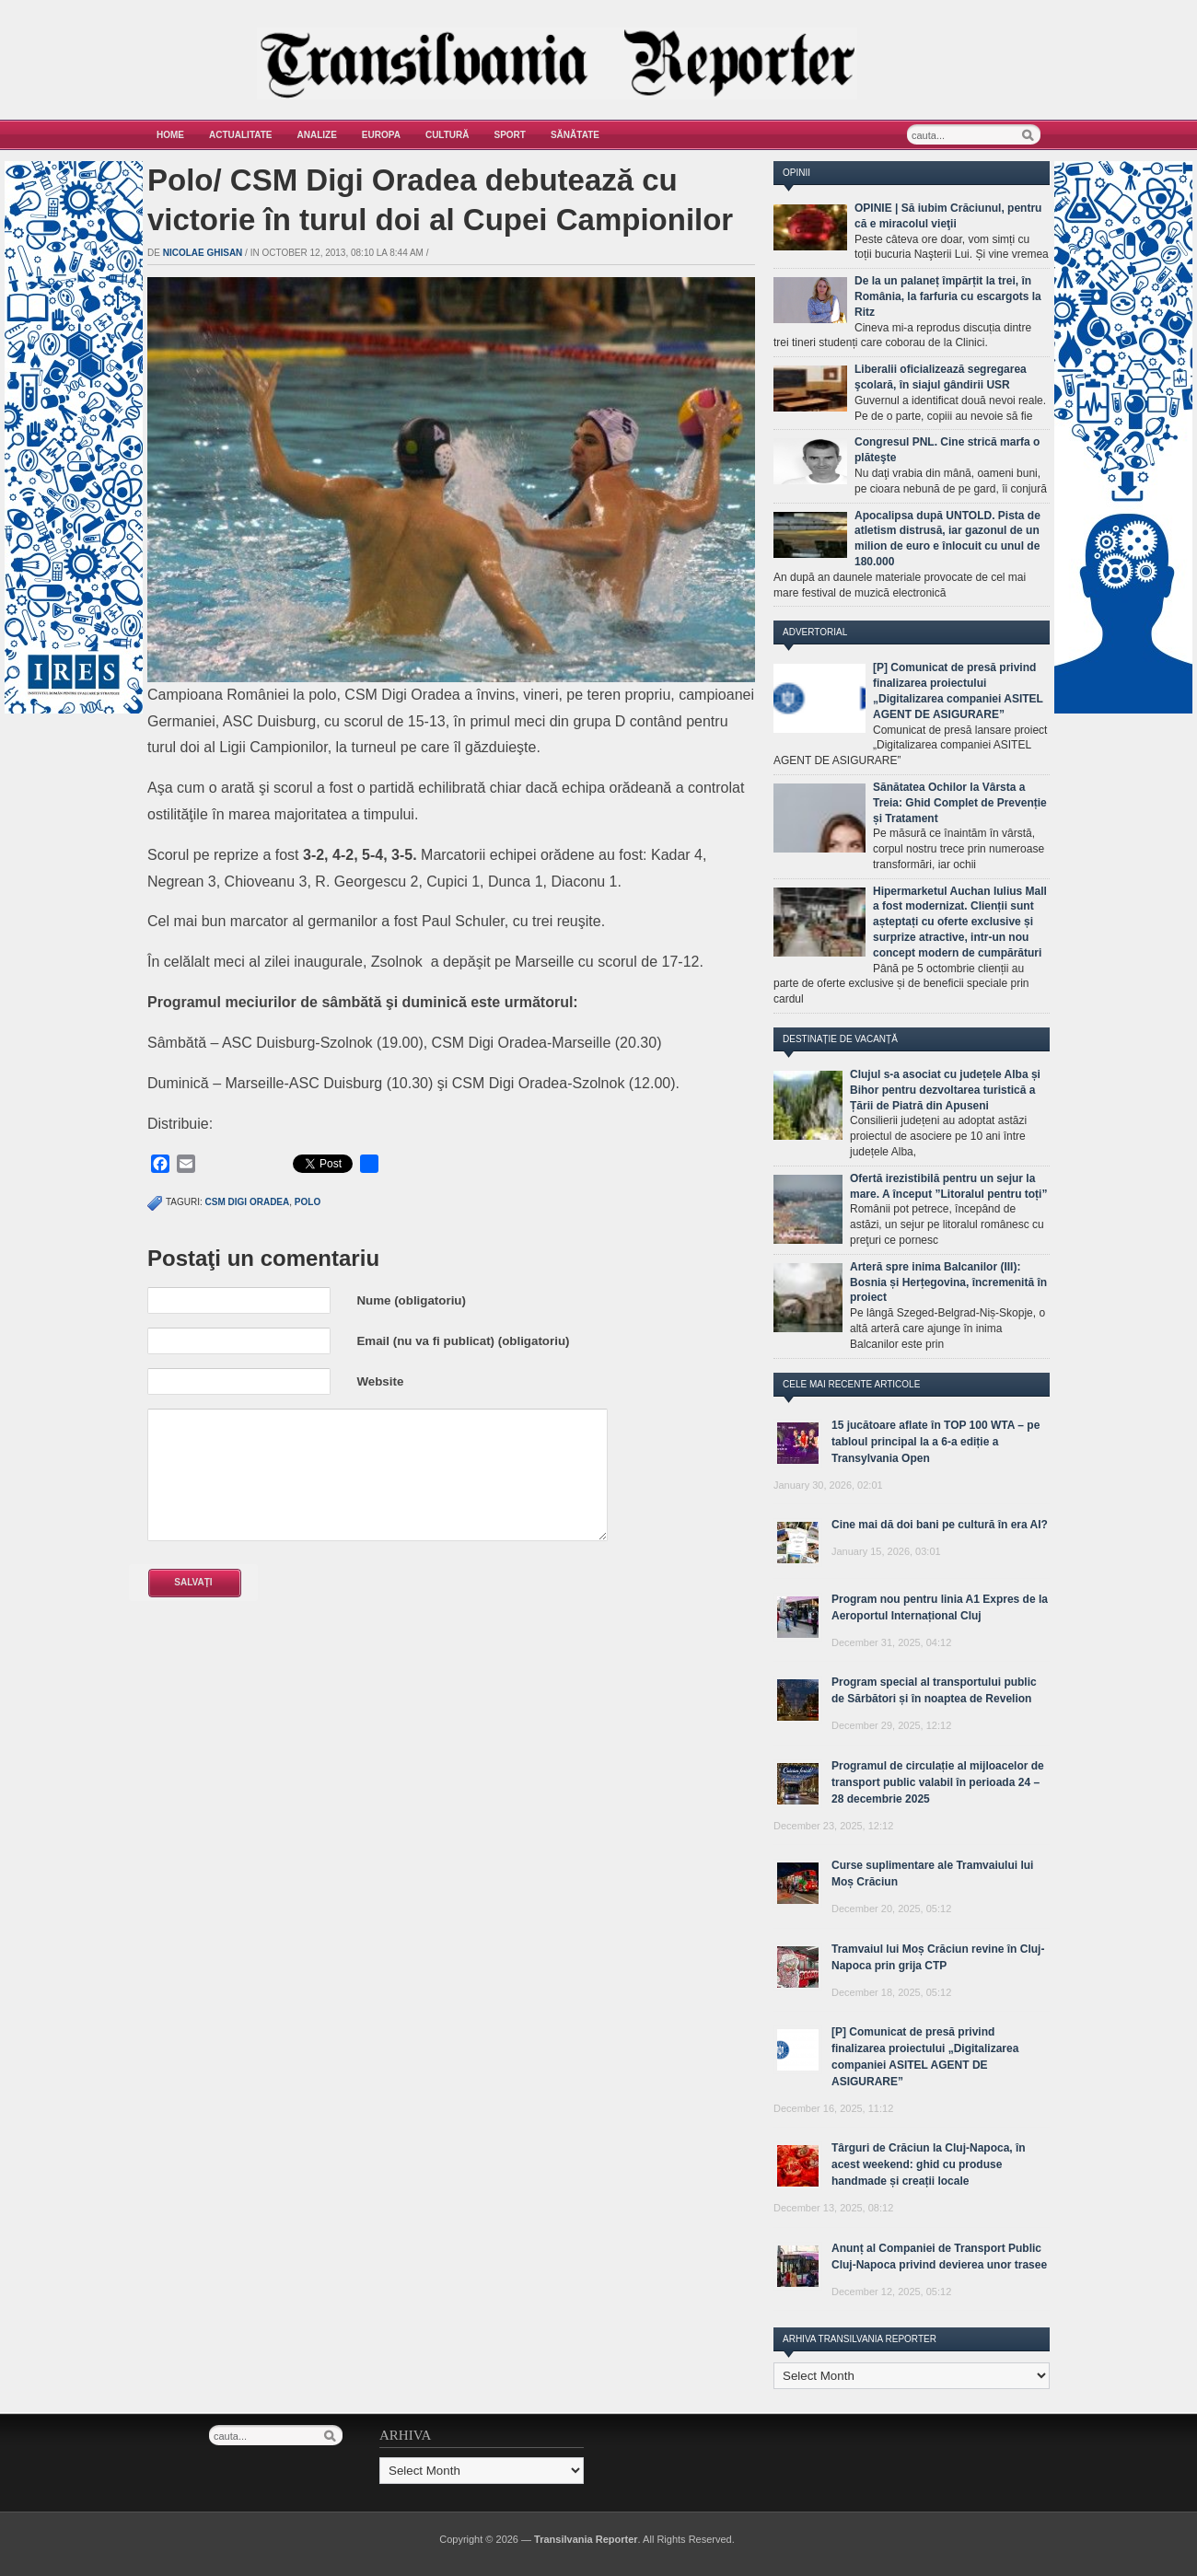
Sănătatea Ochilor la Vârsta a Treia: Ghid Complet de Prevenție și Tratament (960, 803)
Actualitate (241, 135)
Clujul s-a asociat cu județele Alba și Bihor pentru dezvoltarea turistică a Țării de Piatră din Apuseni (945, 1090)
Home (170, 135)
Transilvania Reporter (586, 2539)
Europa (381, 135)
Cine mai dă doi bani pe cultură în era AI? (939, 1524)
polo (307, 1202)
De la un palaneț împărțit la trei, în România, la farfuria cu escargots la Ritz (947, 296)
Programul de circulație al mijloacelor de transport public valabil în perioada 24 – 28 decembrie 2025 (937, 1782)
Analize (317, 135)
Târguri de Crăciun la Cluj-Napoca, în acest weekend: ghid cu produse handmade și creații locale (928, 2164)
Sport (510, 135)
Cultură (447, 135)
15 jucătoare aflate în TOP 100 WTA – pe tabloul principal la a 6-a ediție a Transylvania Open (935, 1442)
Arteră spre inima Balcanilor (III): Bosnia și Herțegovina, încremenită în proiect (948, 1282)
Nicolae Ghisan (203, 253)
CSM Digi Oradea (247, 1202)
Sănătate (575, 135)
